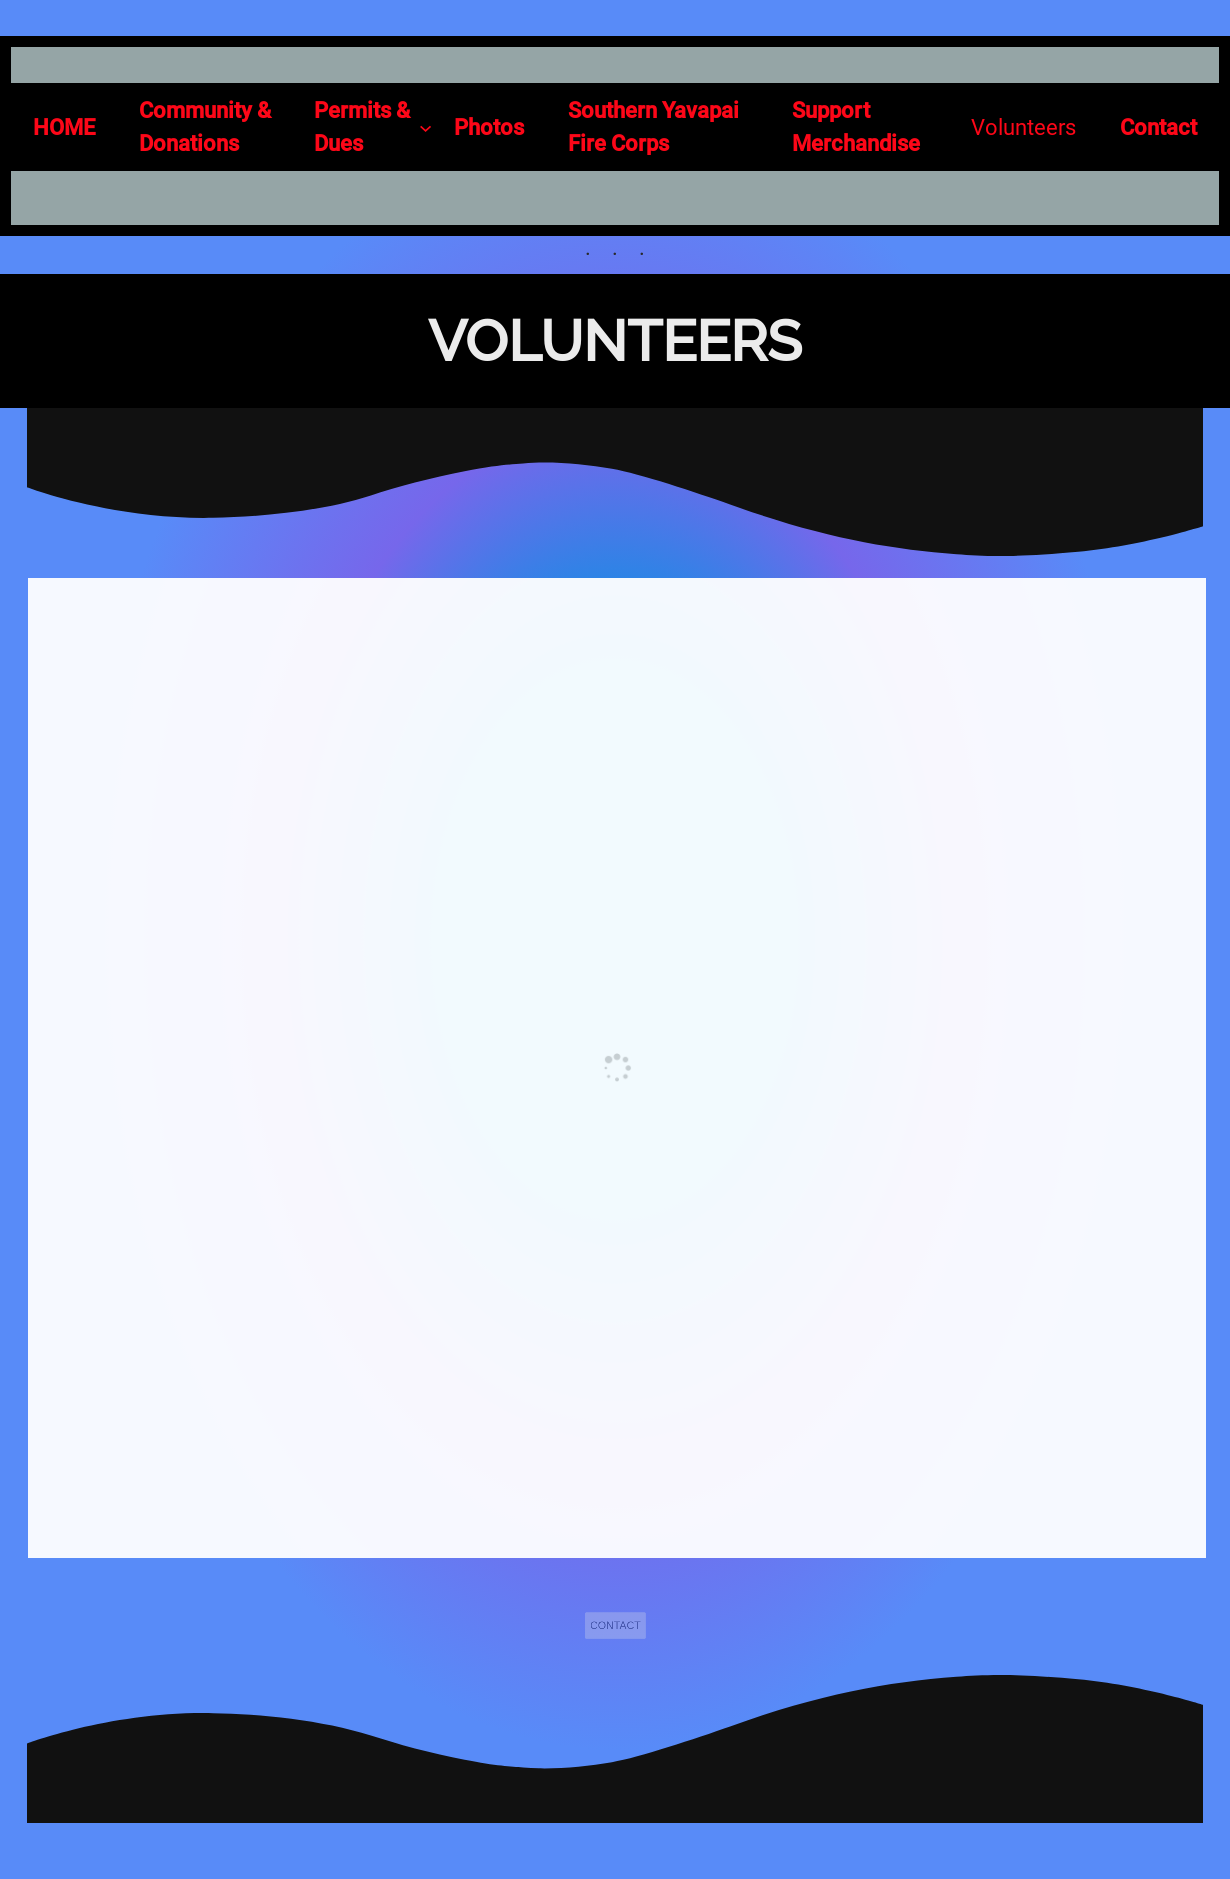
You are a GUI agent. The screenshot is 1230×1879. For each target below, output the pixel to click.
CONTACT (614, 1626)
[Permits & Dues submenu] (373, 127)
